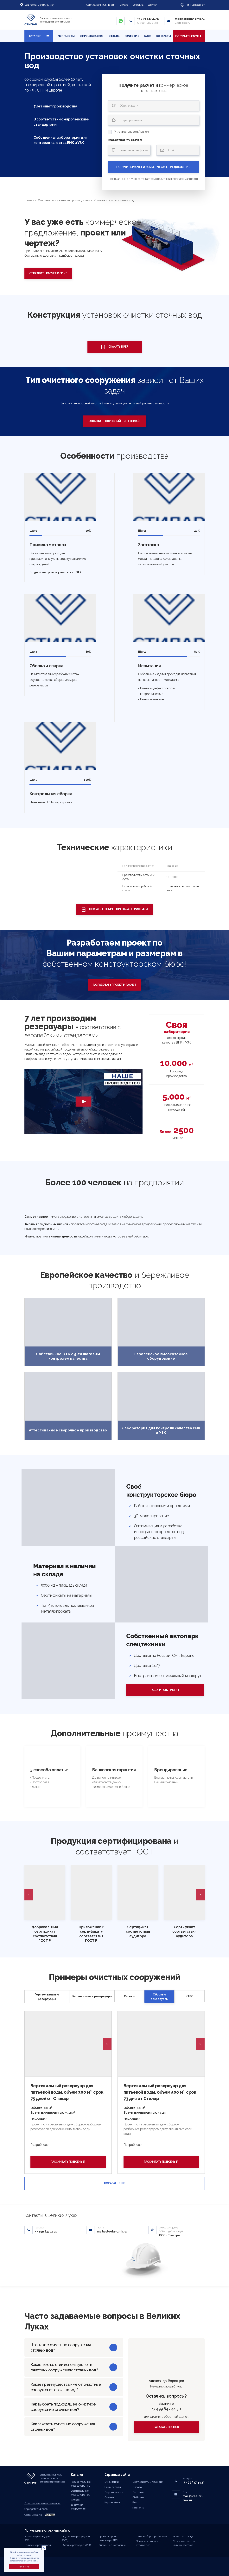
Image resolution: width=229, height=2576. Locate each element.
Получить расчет (189, 36)
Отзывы (114, 36)
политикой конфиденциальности (177, 178)
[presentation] (107, 2044)
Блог (147, 36)
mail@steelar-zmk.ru (190, 18)
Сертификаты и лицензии (100, 4)
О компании (112, 2481)
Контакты (163, 36)
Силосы (75, 2499)
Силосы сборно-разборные (151, 2536)
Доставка (138, 4)
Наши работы (65, 36)
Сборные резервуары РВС (76, 2545)
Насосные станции (183, 2536)
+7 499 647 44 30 (148, 18)
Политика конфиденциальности (42, 2503)
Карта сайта (112, 2502)
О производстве (91, 36)
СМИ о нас (132, 36)
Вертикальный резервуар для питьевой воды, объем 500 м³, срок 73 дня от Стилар (160, 2092)
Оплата (124, 4)
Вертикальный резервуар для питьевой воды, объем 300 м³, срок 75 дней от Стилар (67, 2092)
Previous (28, 1894)
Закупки (152, 4)
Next (200, 1894)
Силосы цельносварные (112, 2545)
